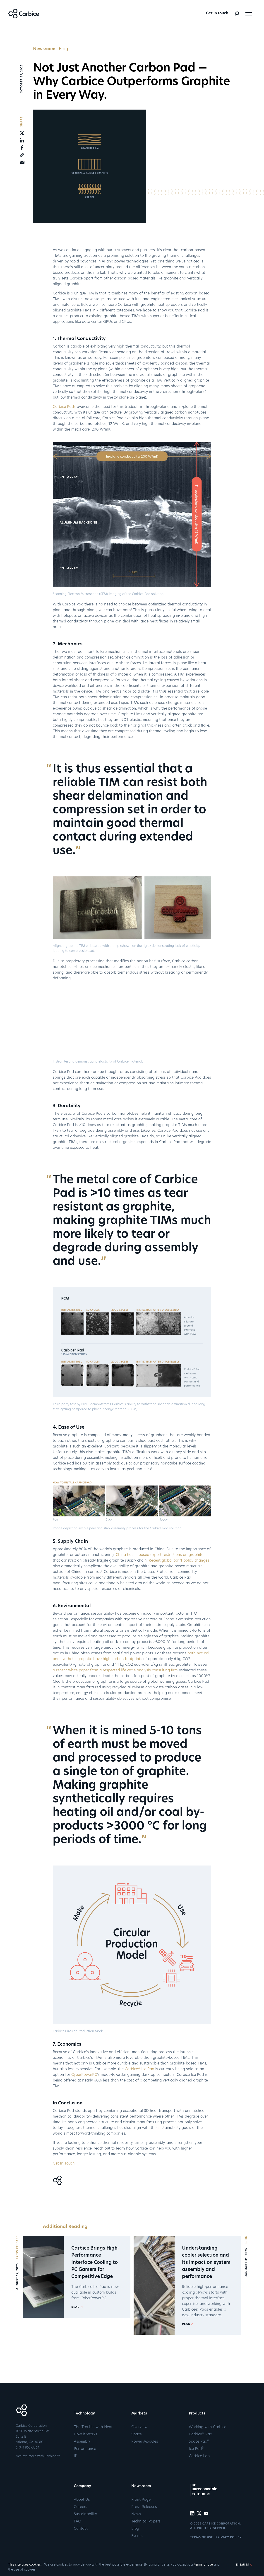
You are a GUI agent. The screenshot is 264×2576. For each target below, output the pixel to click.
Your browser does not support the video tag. (125, 1021)
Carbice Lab (199, 2462)
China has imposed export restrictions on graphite (159, 1555)
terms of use (203, 2564)
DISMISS (242, 2565)
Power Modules (144, 2447)
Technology (84, 2419)
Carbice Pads (64, 407)
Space (136, 2440)
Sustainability (85, 2520)
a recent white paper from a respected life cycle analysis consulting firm (115, 1670)
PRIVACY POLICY (229, 2543)
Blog (66, 49)
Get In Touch (64, 2163)
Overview (139, 2433)
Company (82, 2492)
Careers (80, 2513)
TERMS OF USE (201, 2543)
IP (75, 2462)
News (136, 2520)
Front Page (141, 2505)
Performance (85, 2455)
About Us (82, 2505)
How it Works (85, 2440)
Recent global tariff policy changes (179, 1560)
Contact (81, 2535)
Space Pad (199, 2447)
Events (137, 2542)
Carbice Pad (200, 2440)
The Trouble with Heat (93, 2433)
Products (197, 2419)
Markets (139, 2419)
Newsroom (45, 49)
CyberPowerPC (84, 2074)
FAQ (77, 2527)
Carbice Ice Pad (139, 2069)
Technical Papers (146, 2527)
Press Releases (144, 2513)
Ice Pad (196, 2455)
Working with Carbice (207, 2433)
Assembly (82, 2447)
